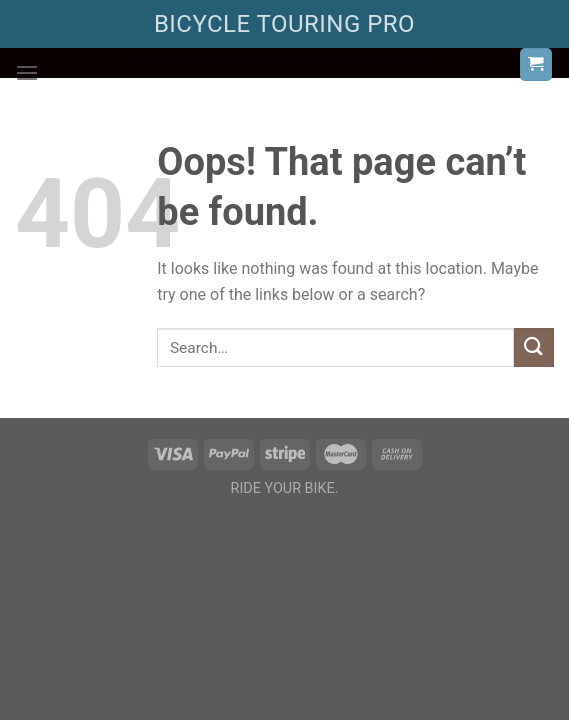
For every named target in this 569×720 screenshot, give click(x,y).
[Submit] (534, 347)
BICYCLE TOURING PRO (284, 24)
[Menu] (27, 72)
